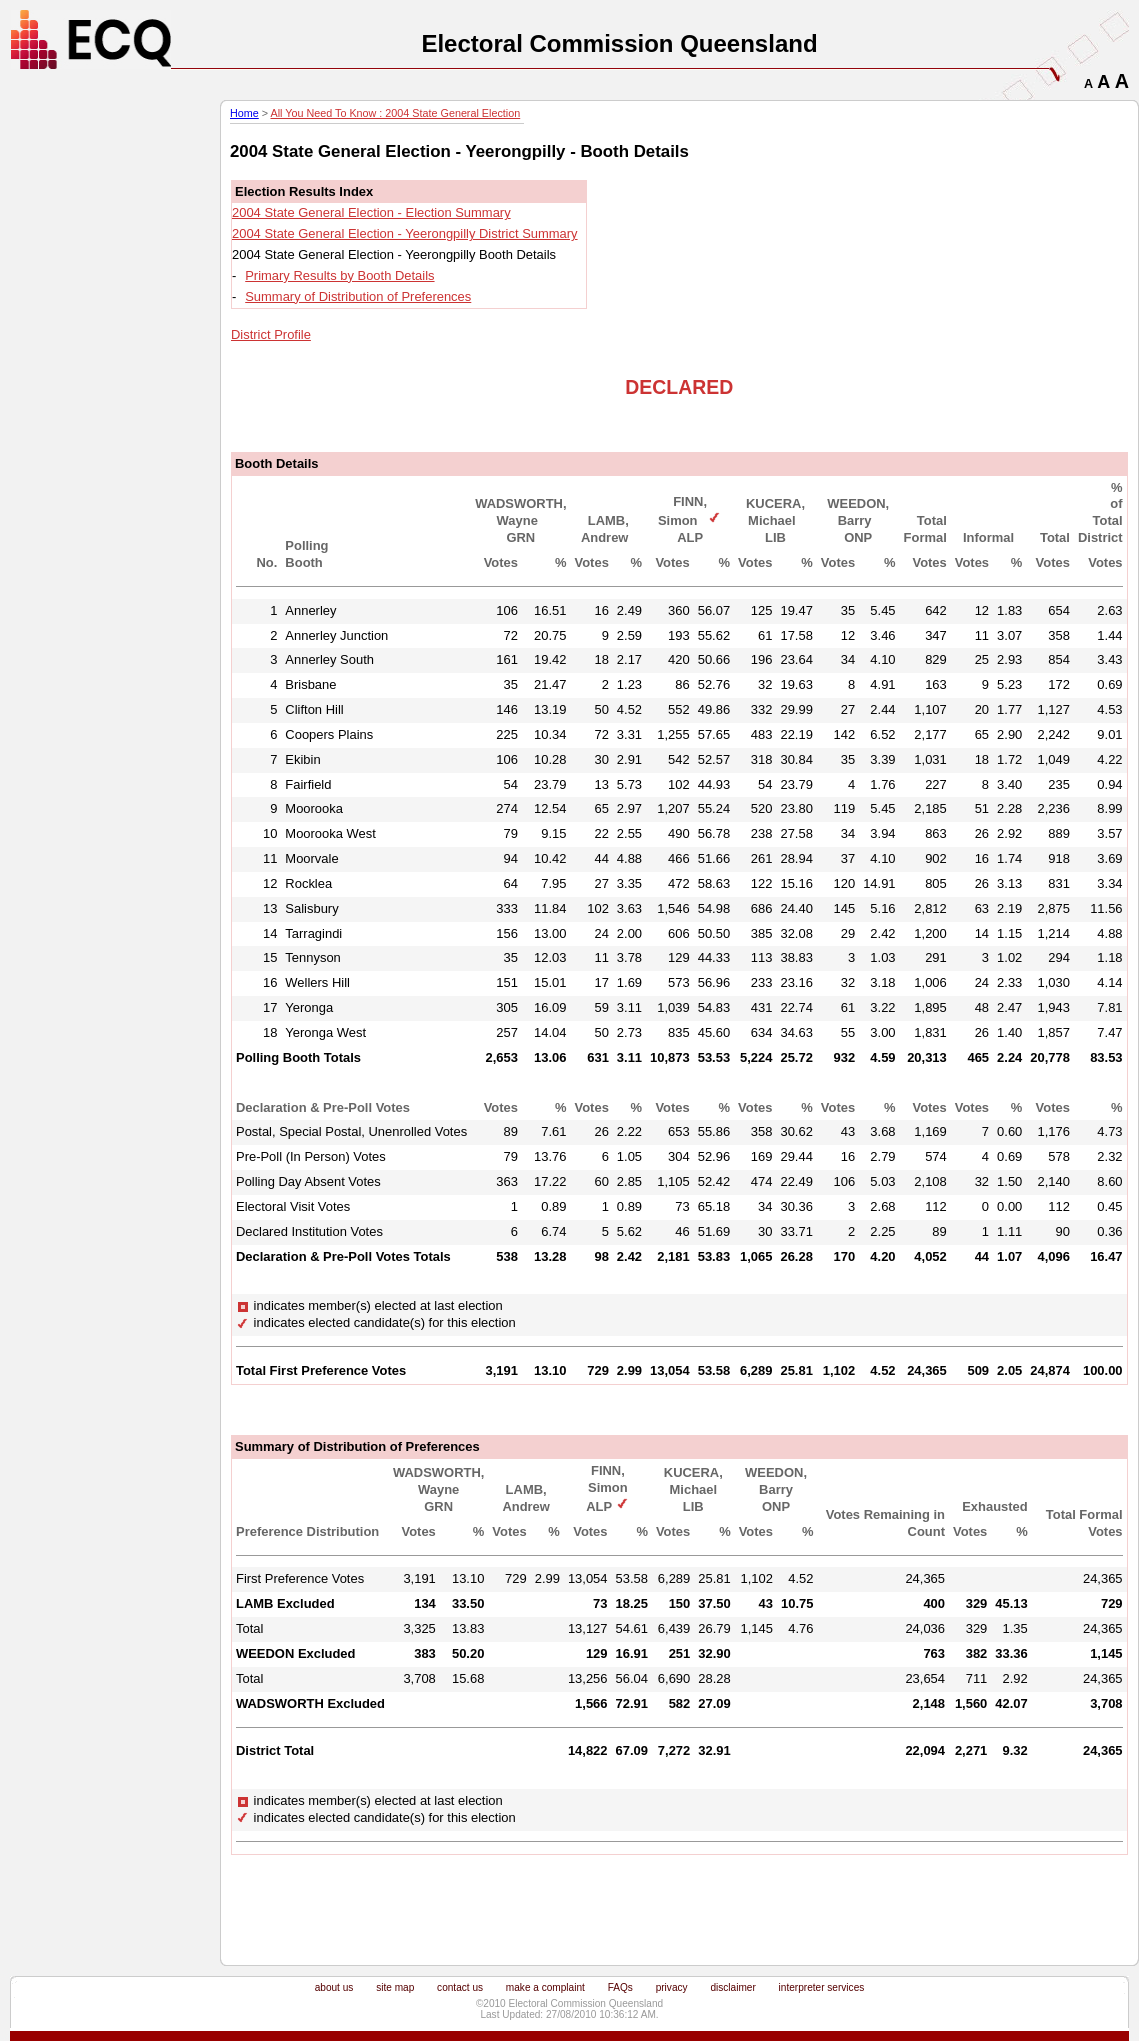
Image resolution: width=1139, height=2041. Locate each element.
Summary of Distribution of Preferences (358, 296)
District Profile (271, 334)
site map (395, 1987)
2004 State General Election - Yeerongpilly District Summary (405, 233)
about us (334, 1987)
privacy (672, 1987)
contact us (460, 1987)
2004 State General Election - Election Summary (371, 212)
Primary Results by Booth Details (339, 275)
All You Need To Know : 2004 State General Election (395, 113)
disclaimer (732, 1987)
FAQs (620, 1987)
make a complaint (545, 1987)
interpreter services (822, 1987)
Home (244, 113)
